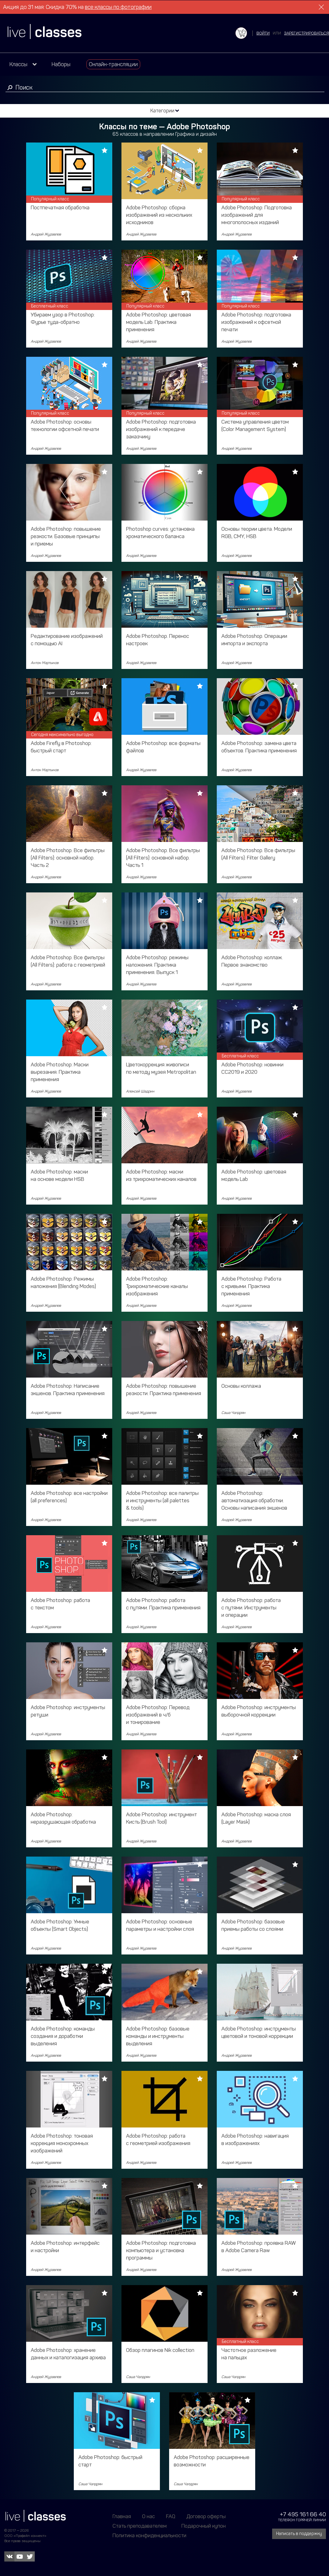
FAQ (170, 2516)
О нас (148, 2516)
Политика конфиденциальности (149, 2535)
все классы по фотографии (118, 7)
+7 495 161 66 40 (303, 2514)
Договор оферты (206, 2516)
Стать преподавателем (140, 2526)
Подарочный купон (203, 2526)
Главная (122, 2516)
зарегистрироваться (306, 33)
